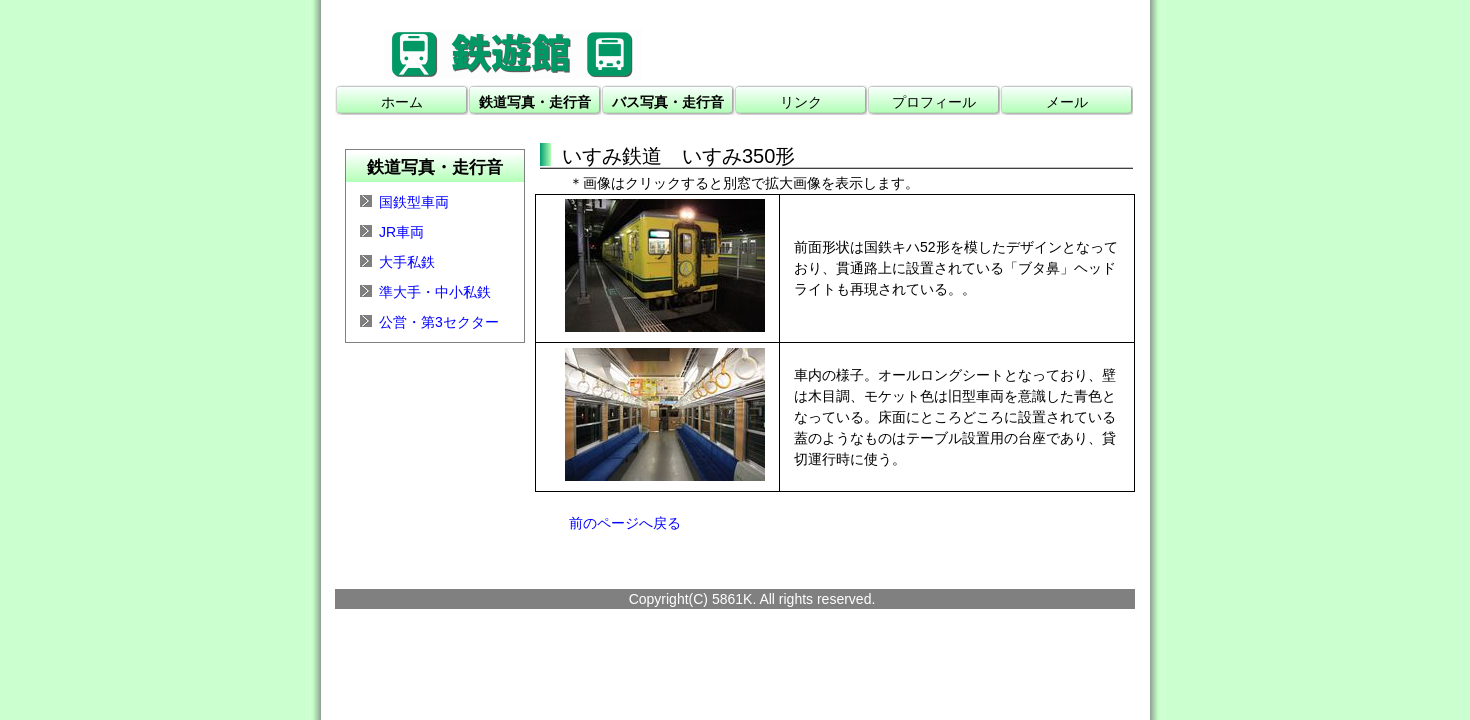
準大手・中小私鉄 (435, 292)
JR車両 (401, 232)
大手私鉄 (407, 262)
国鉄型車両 (414, 202)
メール (1067, 102)
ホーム (402, 102)
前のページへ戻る (625, 523)
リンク (801, 102)
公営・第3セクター (439, 322)
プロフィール (934, 102)
